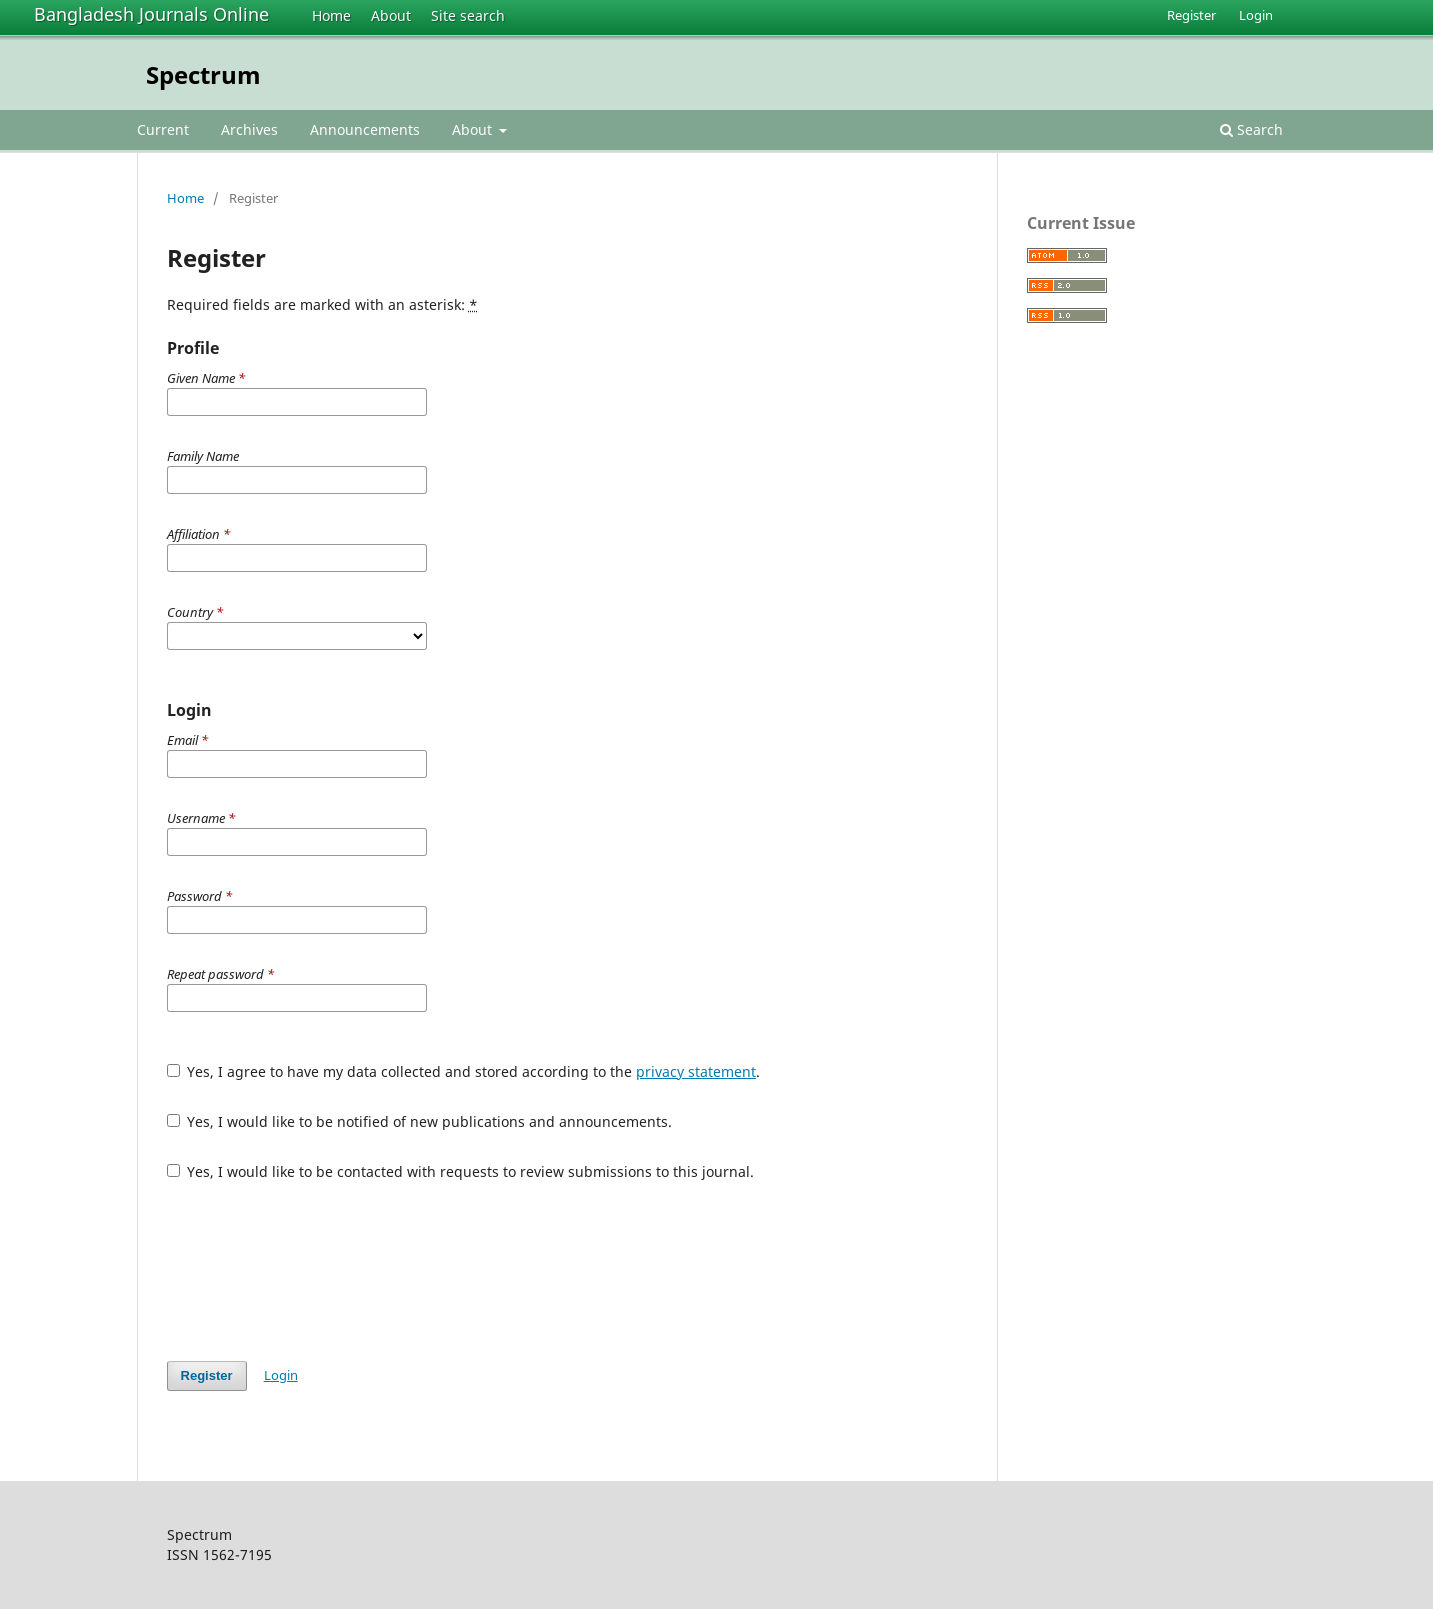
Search (1251, 129)
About (391, 15)
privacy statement (696, 1071)
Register (1191, 15)
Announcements (365, 129)
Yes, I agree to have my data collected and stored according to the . (464, 1071)
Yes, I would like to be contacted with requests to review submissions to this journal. (461, 1171)
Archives (249, 129)
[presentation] (319, 1271)
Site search (468, 15)
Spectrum (203, 74)
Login (1256, 15)
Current (163, 129)
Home (331, 15)
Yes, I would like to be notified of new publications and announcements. (420, 1121)
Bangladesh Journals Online (151, 14)
